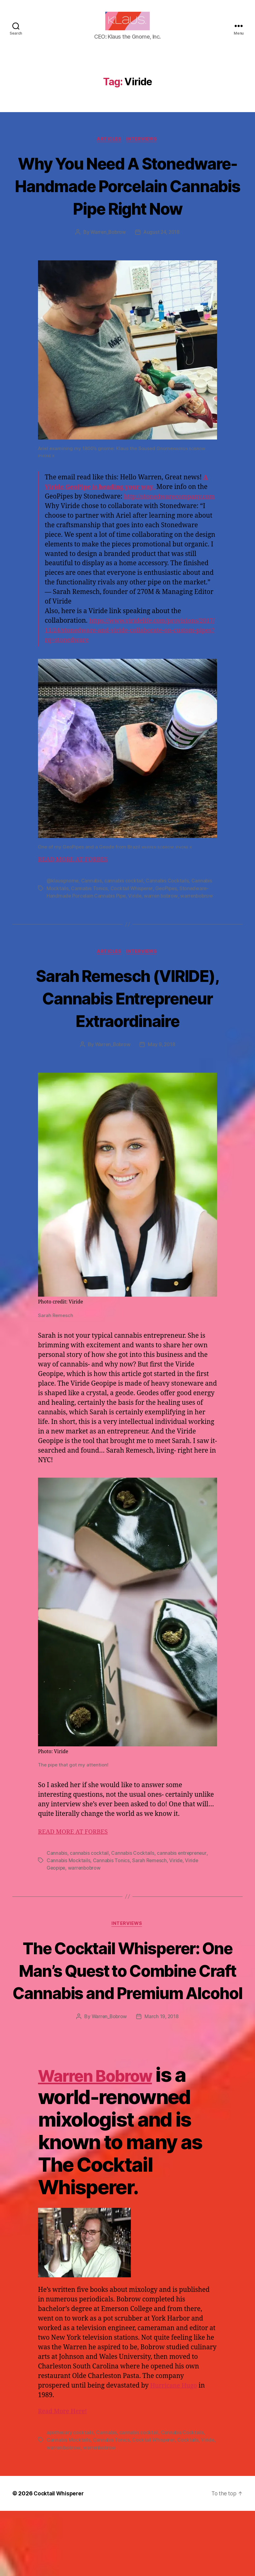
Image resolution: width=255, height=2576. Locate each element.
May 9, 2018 (162, 1087)
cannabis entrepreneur (183, 1895)
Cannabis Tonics (89, 930)
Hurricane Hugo (175, 2451)
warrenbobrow (199, 938)
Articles (108, 149)
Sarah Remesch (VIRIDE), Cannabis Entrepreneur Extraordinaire (127, 1039)
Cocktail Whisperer (132, 930)
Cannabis (92, 923)
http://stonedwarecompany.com (133, 538)
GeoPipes (168, 930)
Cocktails (189, 2505)
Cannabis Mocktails (68, 1903)
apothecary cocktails (70, 2498)
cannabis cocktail (124, 923)
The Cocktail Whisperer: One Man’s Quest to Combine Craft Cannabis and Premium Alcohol (127, 2023)
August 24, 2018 (162, 265)
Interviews (143, 149)
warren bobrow (163, 938)
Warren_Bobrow (107, 265)
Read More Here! (64, 2477)
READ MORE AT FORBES (75, 902)
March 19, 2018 (162, 2082)
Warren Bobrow (108, 2140)
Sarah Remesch (150, 1903)
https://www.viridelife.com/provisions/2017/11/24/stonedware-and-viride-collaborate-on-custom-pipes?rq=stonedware (130, 672)
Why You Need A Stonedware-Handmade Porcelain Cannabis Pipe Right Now (127, 206)
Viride (136, 938)
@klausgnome (63, 923)
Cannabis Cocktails (168, 923)
